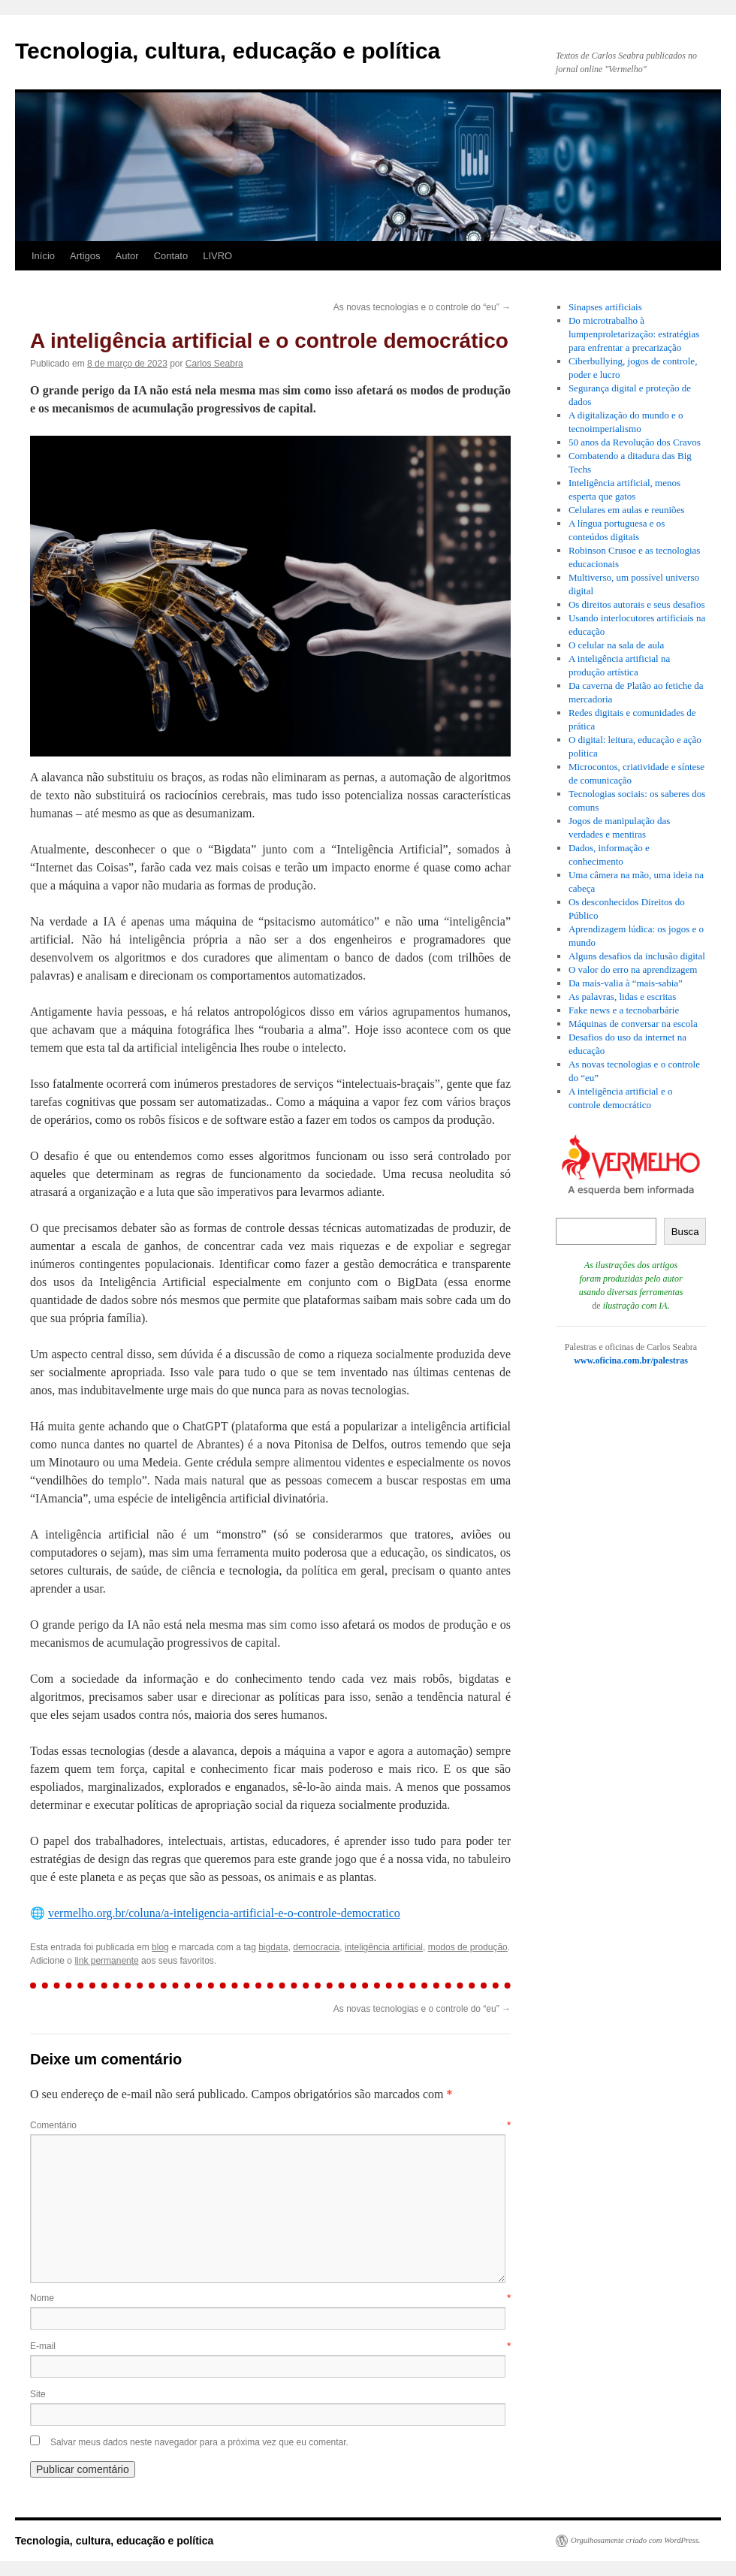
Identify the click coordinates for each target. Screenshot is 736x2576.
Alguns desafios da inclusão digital (637, 956)
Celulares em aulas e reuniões (627, 509)
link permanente (106, 1960)
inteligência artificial (384, 1947)
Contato (171, 255)
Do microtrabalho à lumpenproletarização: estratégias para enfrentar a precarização (634, 334)
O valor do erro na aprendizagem (633, 969)
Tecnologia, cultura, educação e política (227, 50)
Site (38, 2394)
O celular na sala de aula (616, 645)
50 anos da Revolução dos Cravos (635, 442)
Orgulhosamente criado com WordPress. (635, 2540)
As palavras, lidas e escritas (622, 996)
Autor (127, 255)
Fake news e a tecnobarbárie (624, 1010)
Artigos (85, 255)
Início (43, 255)
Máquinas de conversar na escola (633, 1023)
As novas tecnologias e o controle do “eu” (422, 307)
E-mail (270, 2346)
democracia (316, 1947)
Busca (685, 1231)
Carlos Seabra (214, 363)
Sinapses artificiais (605, 307)
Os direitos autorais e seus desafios (637, 604)
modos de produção (468, 1947)
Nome (270, 2298)
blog (160, 1947)
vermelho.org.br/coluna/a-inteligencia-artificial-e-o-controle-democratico (224, 1913)
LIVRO (217, 255)
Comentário (270, 2125)
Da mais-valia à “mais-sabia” (626, 983)
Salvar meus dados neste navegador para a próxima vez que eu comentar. (199, 2442)
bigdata (273, 1947)
